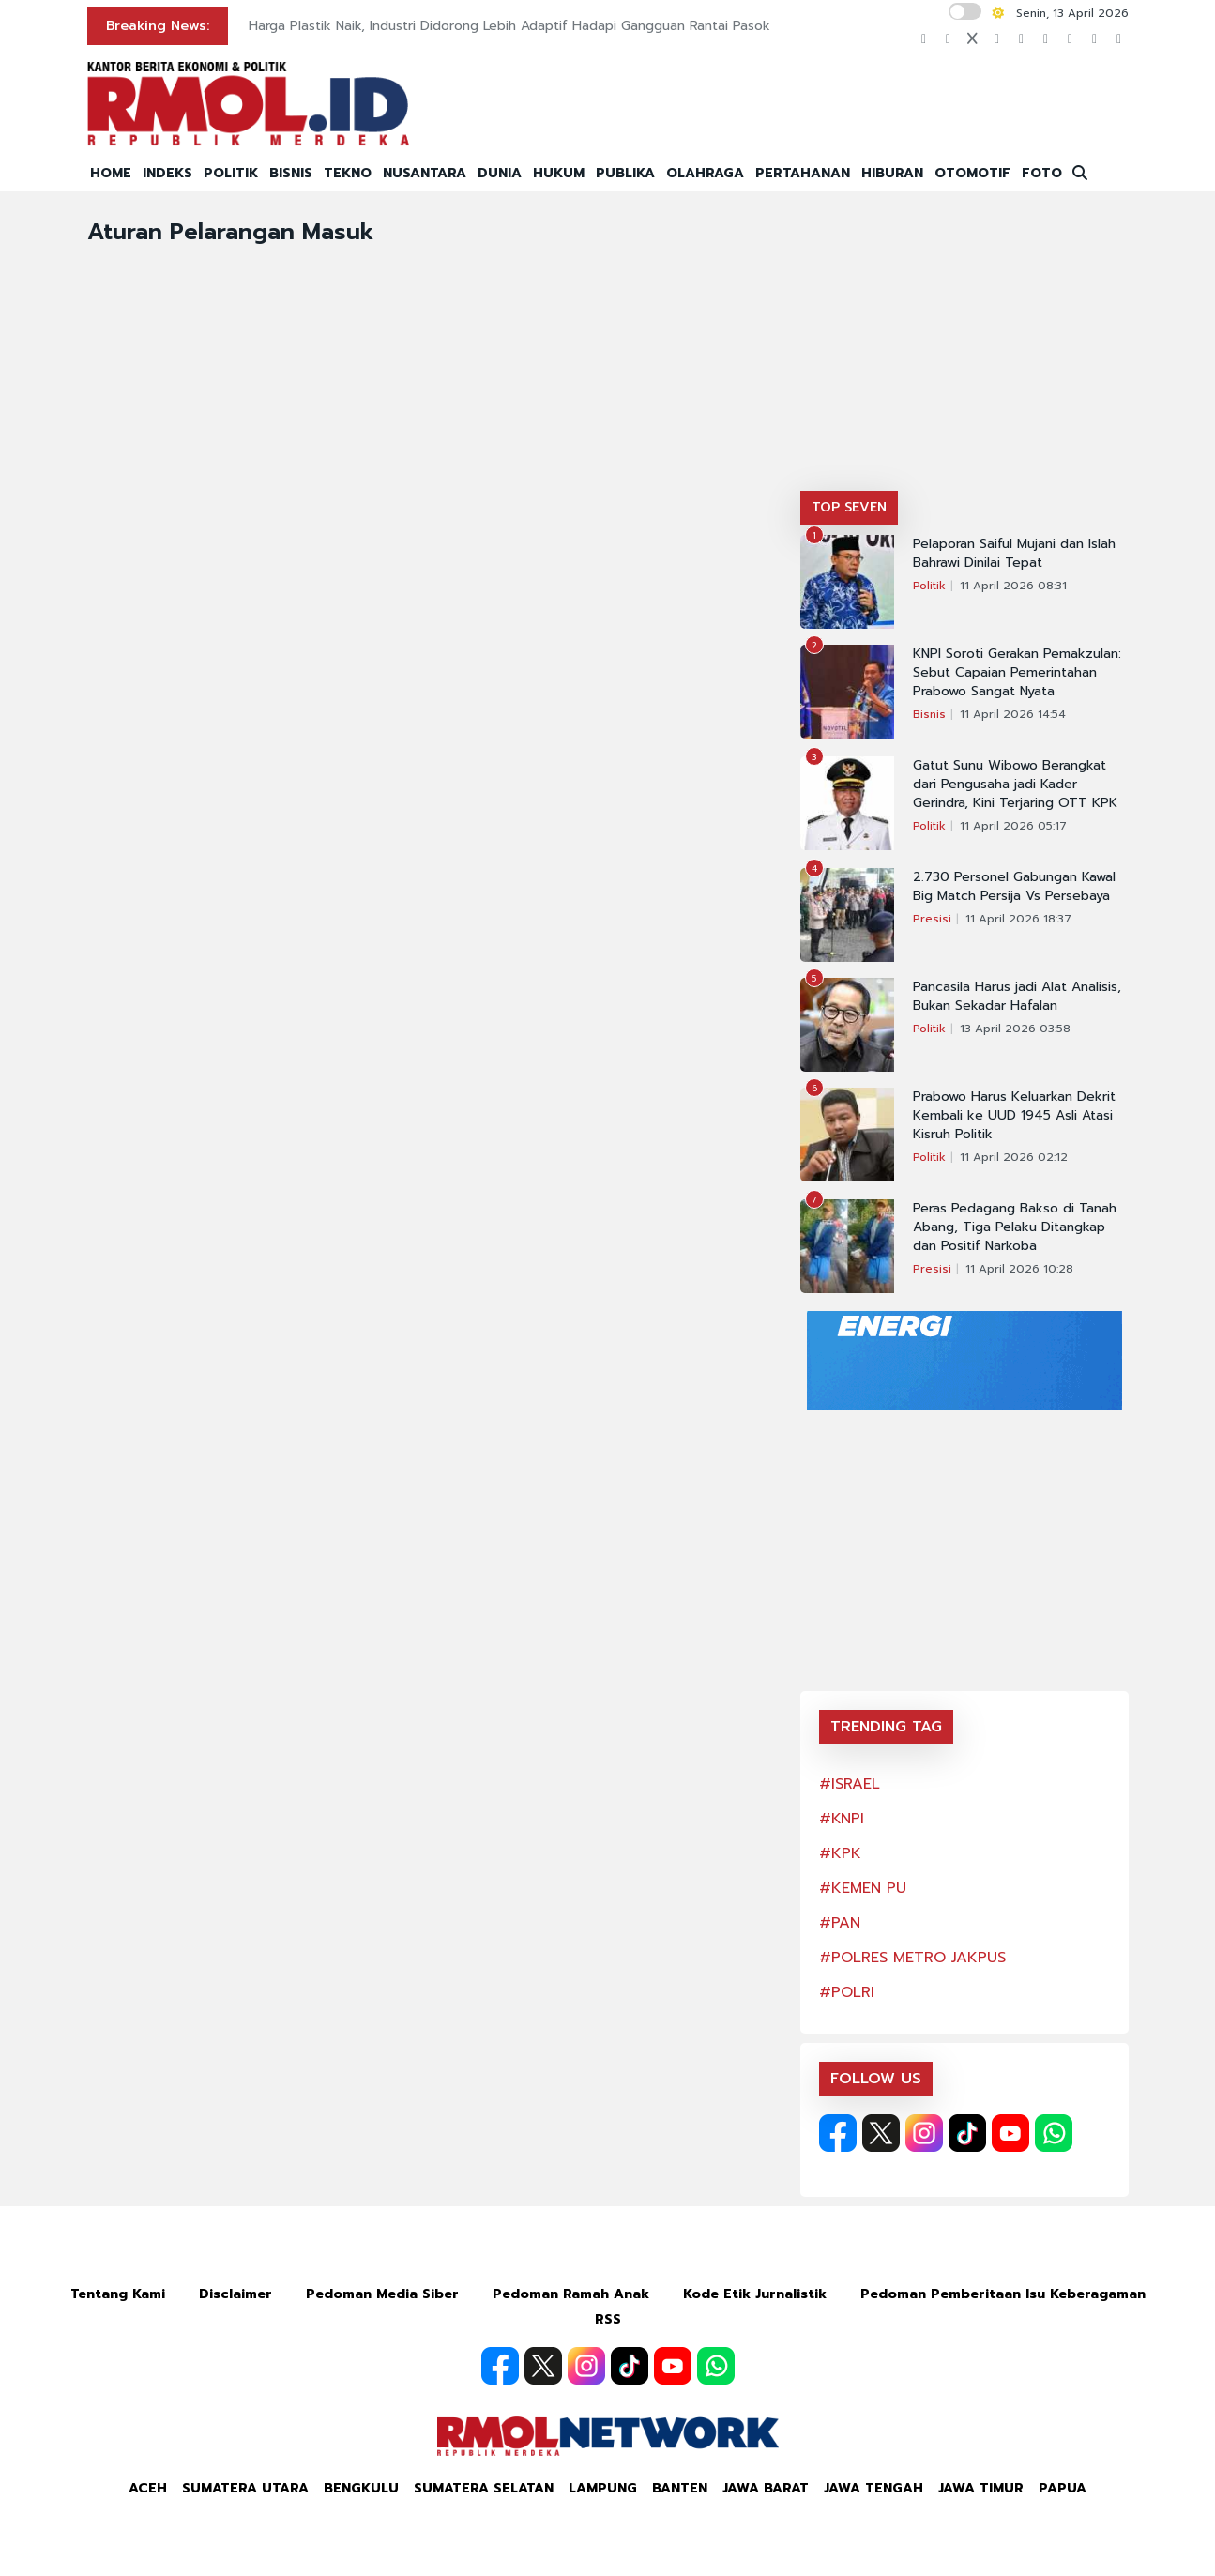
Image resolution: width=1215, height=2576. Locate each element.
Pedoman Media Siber (382, 2294)
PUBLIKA (625, 173)
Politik (929, 585)
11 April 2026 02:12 (1014, 1157)
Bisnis (929, 714)
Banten (679, 2488)
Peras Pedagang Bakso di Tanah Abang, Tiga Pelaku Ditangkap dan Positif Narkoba (1014, 1227)
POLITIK (231, 173)
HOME (110, 173)
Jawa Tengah (873, 2488)
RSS (608, 2319)
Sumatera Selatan (484, 2488)
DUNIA (500, 173)
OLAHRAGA (705, 173)
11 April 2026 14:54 (1013, 714)
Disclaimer (235, 2294)
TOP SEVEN (849, 507)
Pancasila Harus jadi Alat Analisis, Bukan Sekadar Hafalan (1017, 996)
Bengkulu (361, 2488)
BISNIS (290, 173)
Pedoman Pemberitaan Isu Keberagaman (1003, 2294)
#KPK (840, 1853)
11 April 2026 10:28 (1019, 1268)
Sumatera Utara (245, 2488)
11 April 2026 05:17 (1013, 825)
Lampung (603, 2488)
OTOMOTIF (972, 173)
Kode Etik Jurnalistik (755, 2294)
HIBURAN (892, 173)
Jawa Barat (765, 2488)
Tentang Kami (117, 2294)
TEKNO (348, 173)
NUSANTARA (424, 173)
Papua (1062, 2488)
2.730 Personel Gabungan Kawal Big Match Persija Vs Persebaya (1014, 887)
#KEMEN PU (862, 1888)
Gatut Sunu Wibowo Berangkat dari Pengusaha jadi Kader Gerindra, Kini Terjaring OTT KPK (1015, 784)
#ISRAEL (849, 1784)
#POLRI (846, 1992)
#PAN (839, 1923)
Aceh (148, 2488)
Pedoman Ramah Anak (571, 2294)
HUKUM (559, 173)
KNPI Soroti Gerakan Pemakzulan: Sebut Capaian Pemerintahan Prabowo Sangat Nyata (1017, 673)
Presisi (932, 918)
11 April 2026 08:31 (1013, 585)
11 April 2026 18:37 (1018, 918)
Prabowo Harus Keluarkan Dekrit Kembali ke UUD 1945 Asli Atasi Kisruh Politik (1014, 1116)
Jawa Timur (981, 2488)
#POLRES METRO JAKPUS (912, 1957)
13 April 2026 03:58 (1015, 1028)
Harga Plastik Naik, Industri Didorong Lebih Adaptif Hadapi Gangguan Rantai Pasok (509, 26)
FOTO (1042, 173)
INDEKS (167, 173)
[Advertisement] (964, 350)
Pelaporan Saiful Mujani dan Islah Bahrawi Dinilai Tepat (1014, 553)
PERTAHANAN (802, 173)
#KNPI (841, 1818)
